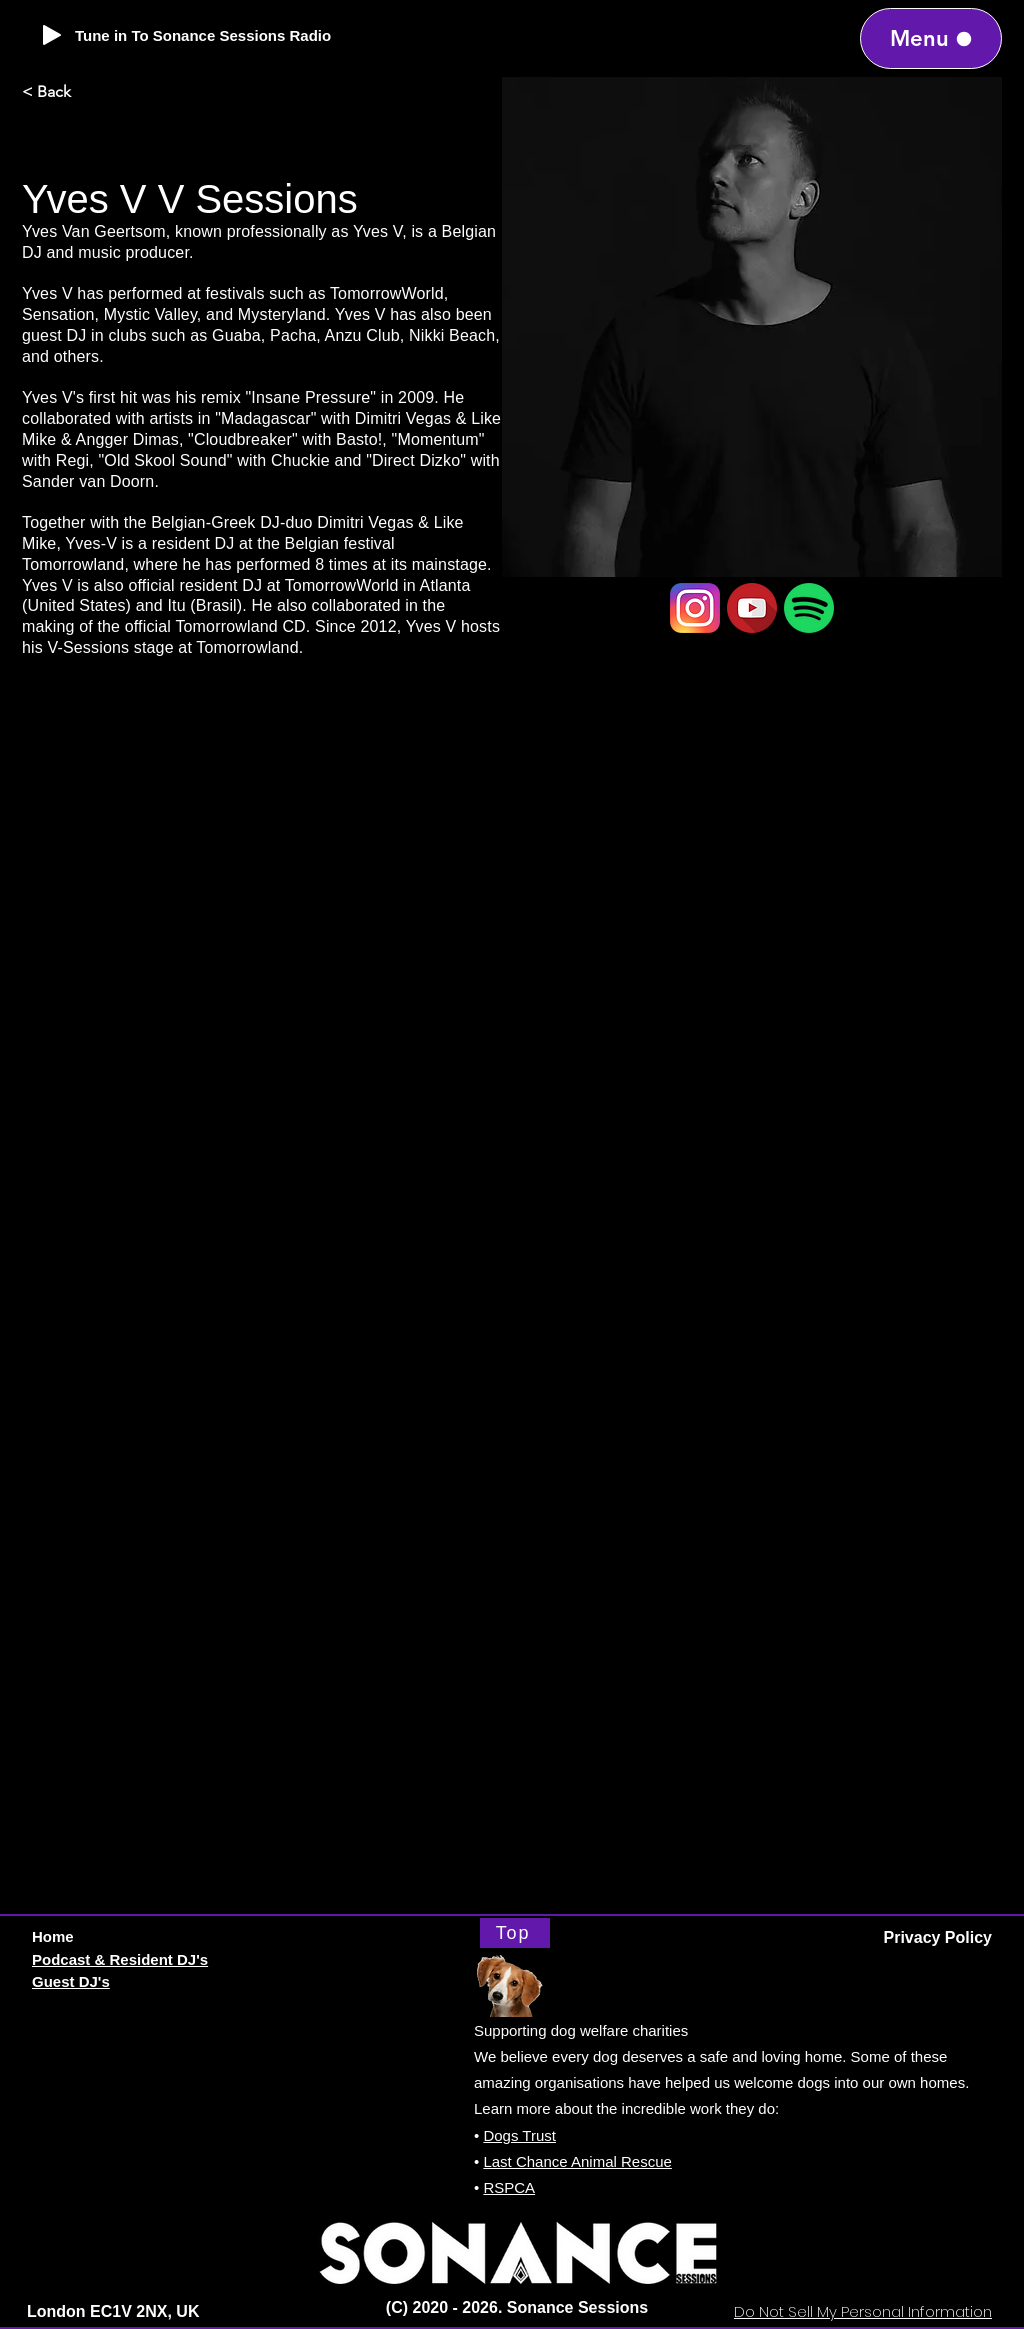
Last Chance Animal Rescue (577, 2161)
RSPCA (509, 2187)
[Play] (52, 35)
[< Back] (87, 92)
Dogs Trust (519, 2135)
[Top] (515, 1933)
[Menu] (931, 38)
